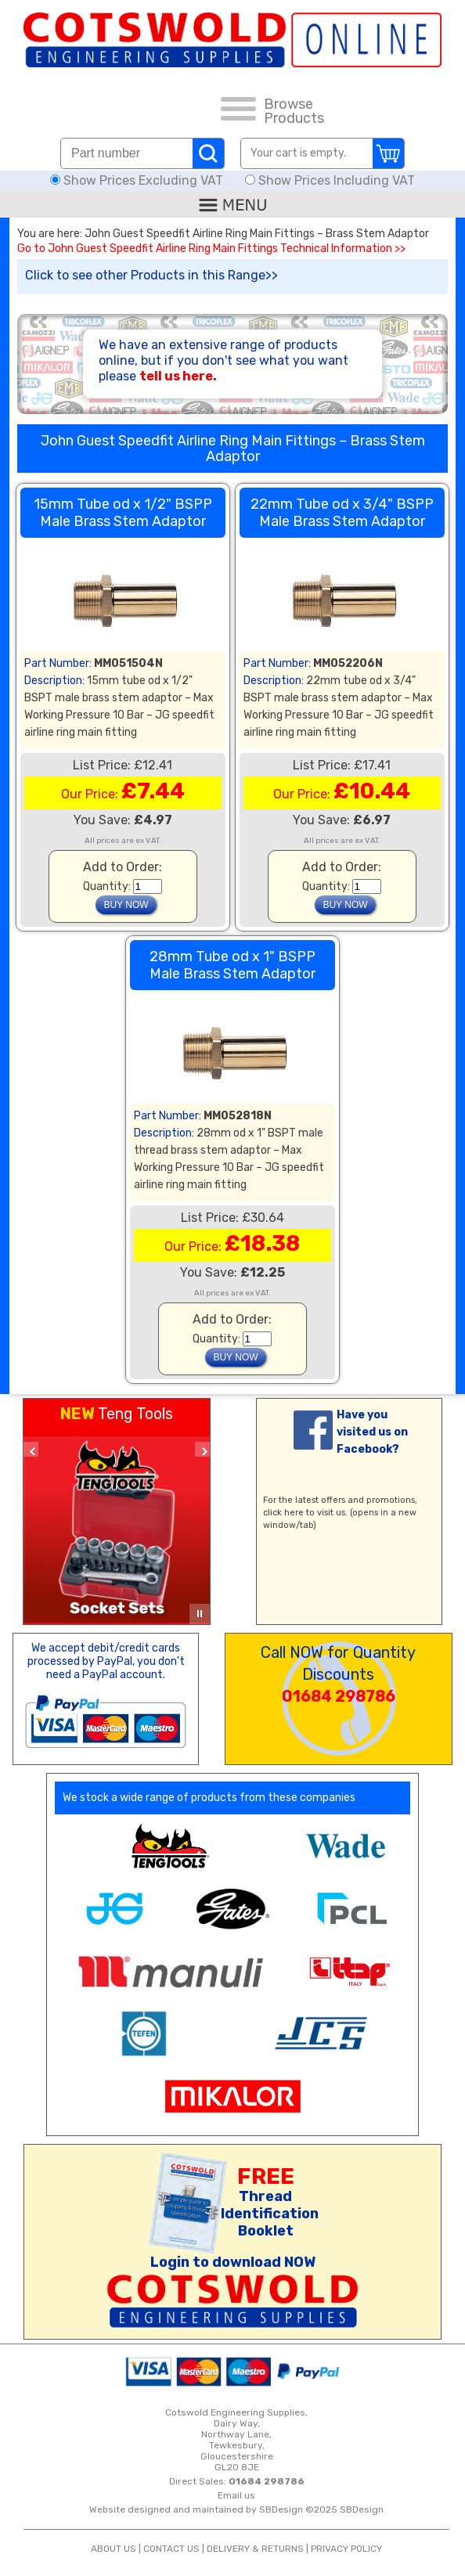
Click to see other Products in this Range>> (151, 275)
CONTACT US (171, 2548)
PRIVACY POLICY (346, 2548)
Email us (236, 2495)
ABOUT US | (117, 2548)
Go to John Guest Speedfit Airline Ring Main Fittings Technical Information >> (211, 249)
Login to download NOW (232, 2262)
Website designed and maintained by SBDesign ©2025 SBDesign (236, 2509)
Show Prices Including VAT (330, 180)
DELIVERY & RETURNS (255, 2548)
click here (283, 1513)
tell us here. (178, 376)
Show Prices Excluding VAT (138, 180)
